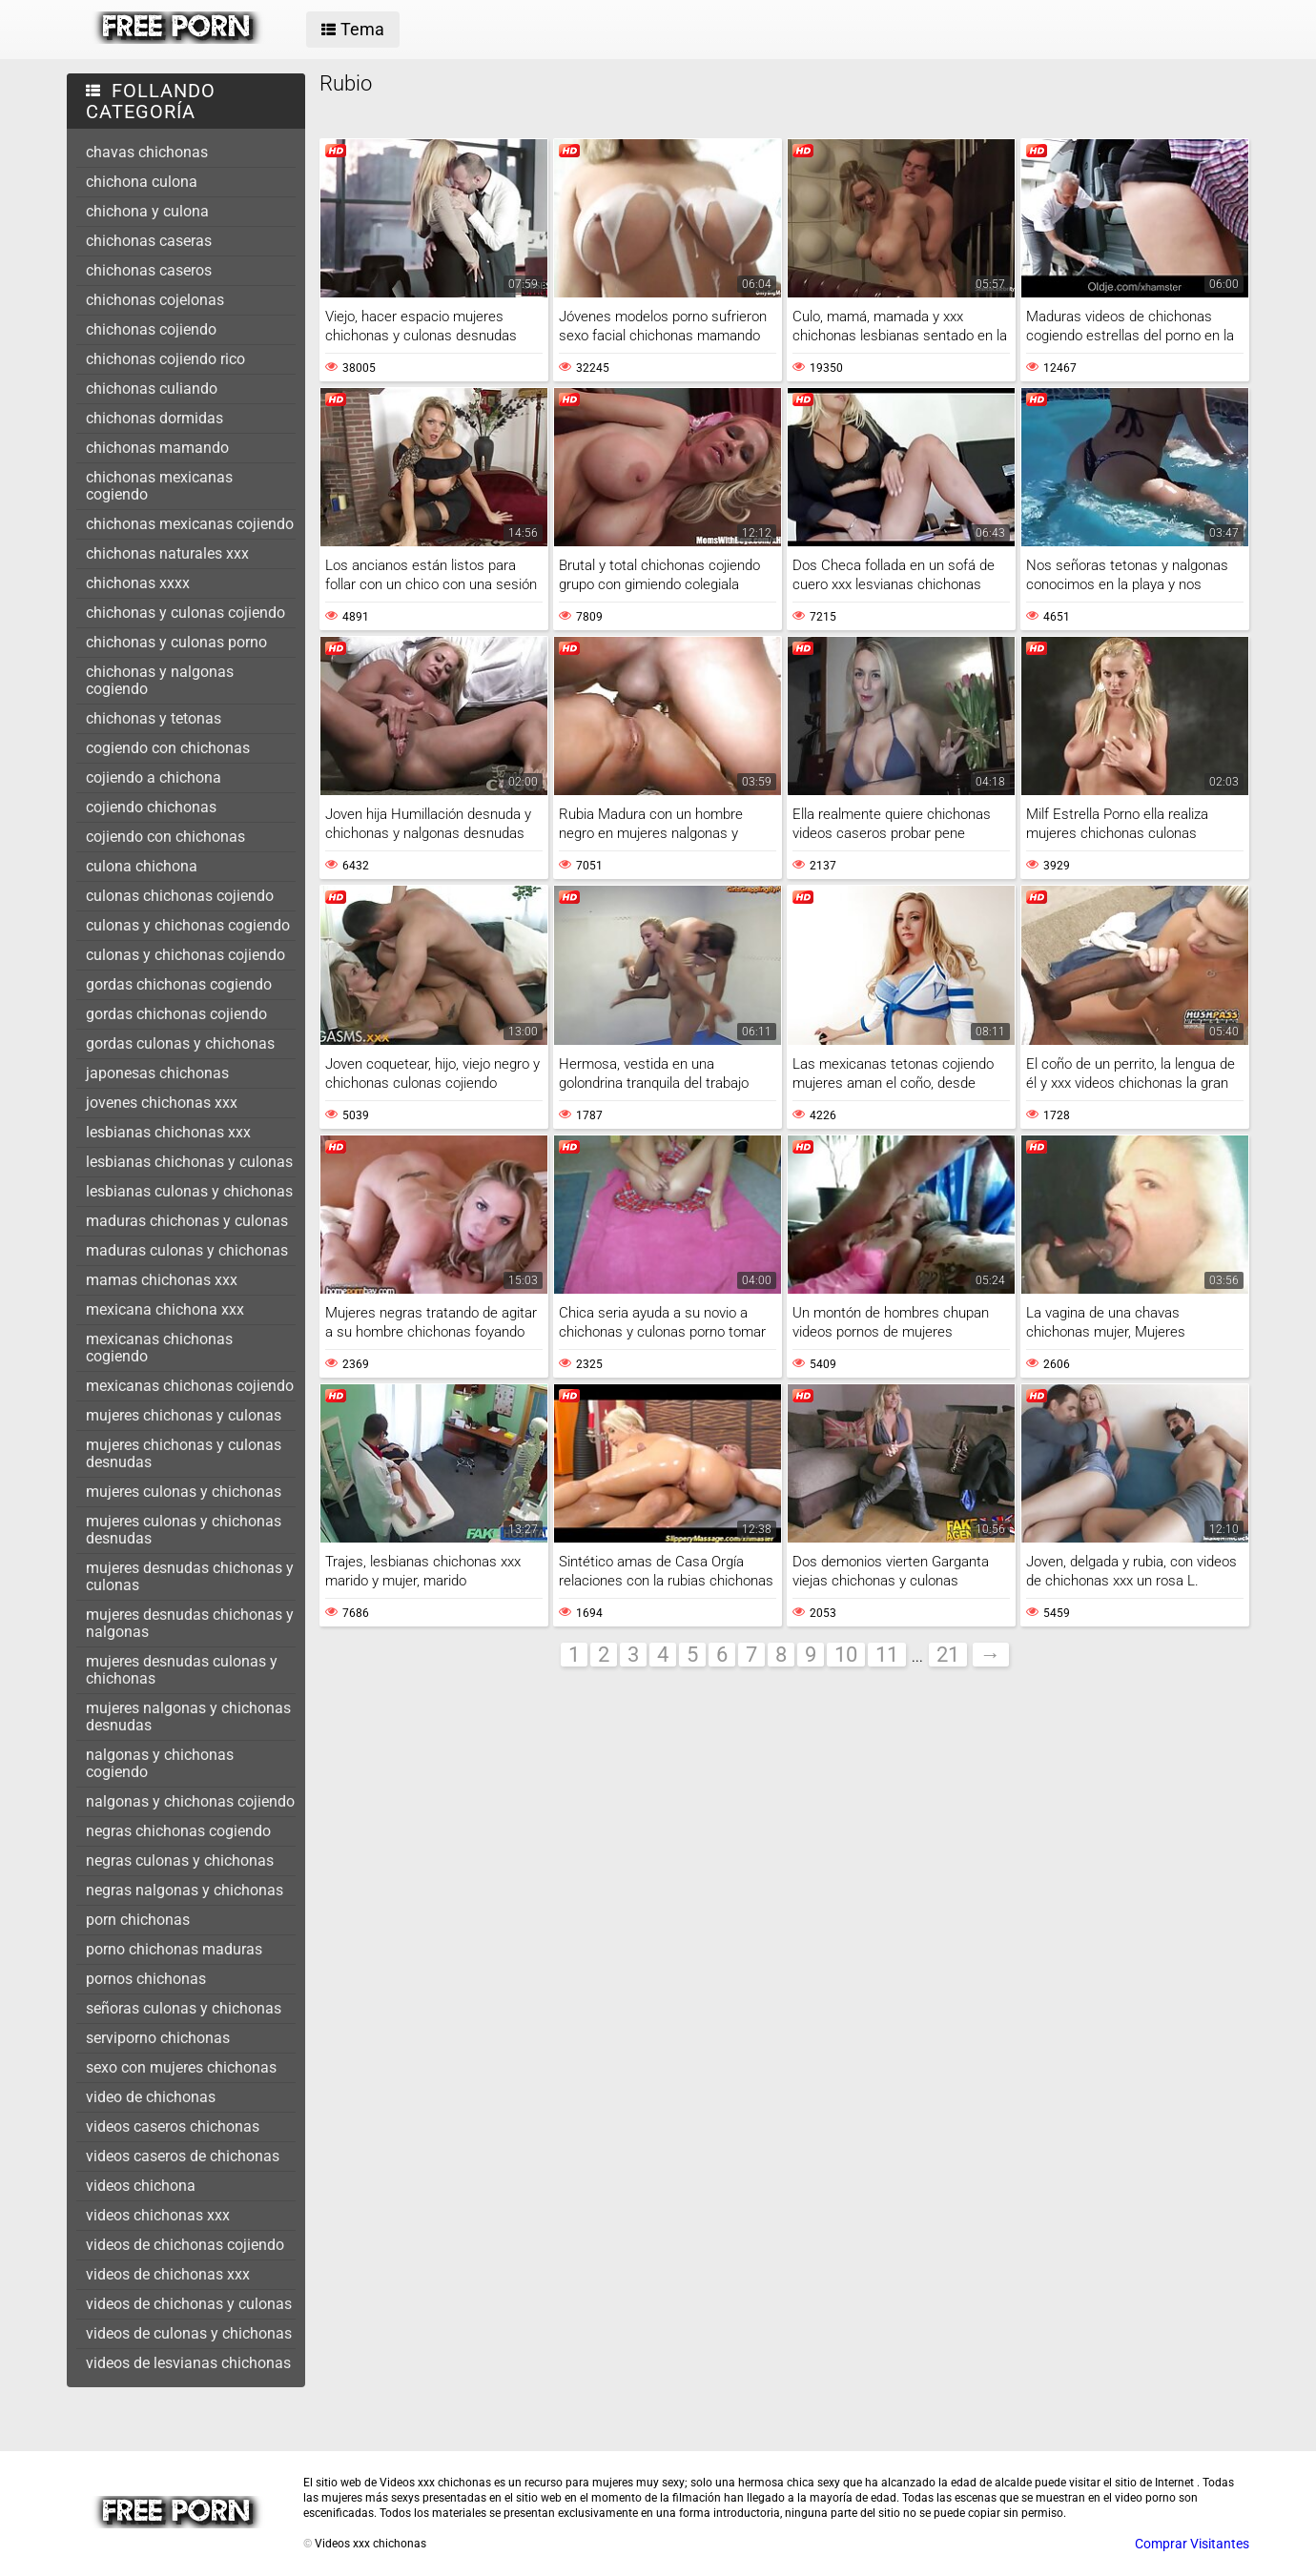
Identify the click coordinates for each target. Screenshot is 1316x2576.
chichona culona (141, 182)
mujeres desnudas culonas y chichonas (182, 1669)
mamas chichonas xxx (161, 1280)
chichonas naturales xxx (167, 553)
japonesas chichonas (157, 1073)
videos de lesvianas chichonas (188, 2363)
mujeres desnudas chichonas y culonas (190, 1576)
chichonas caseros (149, 270)
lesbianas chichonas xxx (168, 1132)
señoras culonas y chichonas (183, 2008)
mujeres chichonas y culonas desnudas (183, 1453)
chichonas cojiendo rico (165, 359)
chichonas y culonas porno (176, 642)
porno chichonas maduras (174, 1949)
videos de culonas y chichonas (189, 2333)
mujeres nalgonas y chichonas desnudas (188, 1716)
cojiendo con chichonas (165, 837)
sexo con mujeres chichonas (181, 2067)
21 (947, 1654)
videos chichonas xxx (158, 2215)
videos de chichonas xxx (168, 2274)
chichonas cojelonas (155, 300)
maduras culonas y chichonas (187, 1250)
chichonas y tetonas (153, 718)
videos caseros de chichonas (182, 2156)
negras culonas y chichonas (180, 1860)
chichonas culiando (151, 388)
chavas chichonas (147, 152)
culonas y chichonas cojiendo (185, 955)
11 (886, 1654)
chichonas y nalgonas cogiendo (160, 680)
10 (845, 1654)
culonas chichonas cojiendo (180, 896)
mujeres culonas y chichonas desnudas (183, 1529)
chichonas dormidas (154, 418)
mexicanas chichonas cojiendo (190, 1386)
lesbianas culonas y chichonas (189, 1191)
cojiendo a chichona (153, 777)
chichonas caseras (149, 241)
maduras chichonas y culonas (187, 1221)
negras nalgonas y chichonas (184, 1890)
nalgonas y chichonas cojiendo (190, 1801)
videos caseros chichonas (172, 2126)
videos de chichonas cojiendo (185, 2245)
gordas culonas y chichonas (180, 1043)
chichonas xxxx (138, 583)
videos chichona (140, 2186)
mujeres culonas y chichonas (183, 1491)
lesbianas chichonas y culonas (189, 1162)
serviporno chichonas (158, 2038)
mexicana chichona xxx (165, 1309)
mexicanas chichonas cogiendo (159, 1347)
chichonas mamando (157, 448)
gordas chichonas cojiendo (176, 1014)
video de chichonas (151, 2097)
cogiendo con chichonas (168, 748)
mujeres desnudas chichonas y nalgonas (190, 1623)
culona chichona (141, 866)
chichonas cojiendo (151, 329)
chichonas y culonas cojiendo (185, 612)
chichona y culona (147, 211)
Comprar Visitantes (1192, 2543)
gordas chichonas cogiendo (179, 984)
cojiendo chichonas (151, 807)
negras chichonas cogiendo (178, 1831)
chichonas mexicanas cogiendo (159, 485)
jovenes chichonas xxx (161, 1103)
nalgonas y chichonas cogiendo (160, 1763)
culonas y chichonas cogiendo (188, 925)
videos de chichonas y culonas (189, 2304)
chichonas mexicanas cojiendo (190, 524)
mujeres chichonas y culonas (183, 1415)
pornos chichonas (146, 1979)
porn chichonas (138, 1920)
